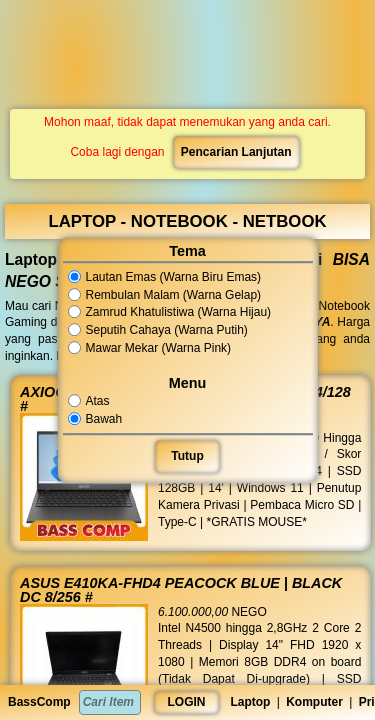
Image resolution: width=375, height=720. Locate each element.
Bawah (97, 419)
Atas (90, 401)
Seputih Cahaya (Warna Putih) (158, 330)
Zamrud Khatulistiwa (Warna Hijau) (170, 313)
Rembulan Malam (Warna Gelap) (165, 295)
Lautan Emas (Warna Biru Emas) (165, 277)
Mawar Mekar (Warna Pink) (150, 348)
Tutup (188, 456)
